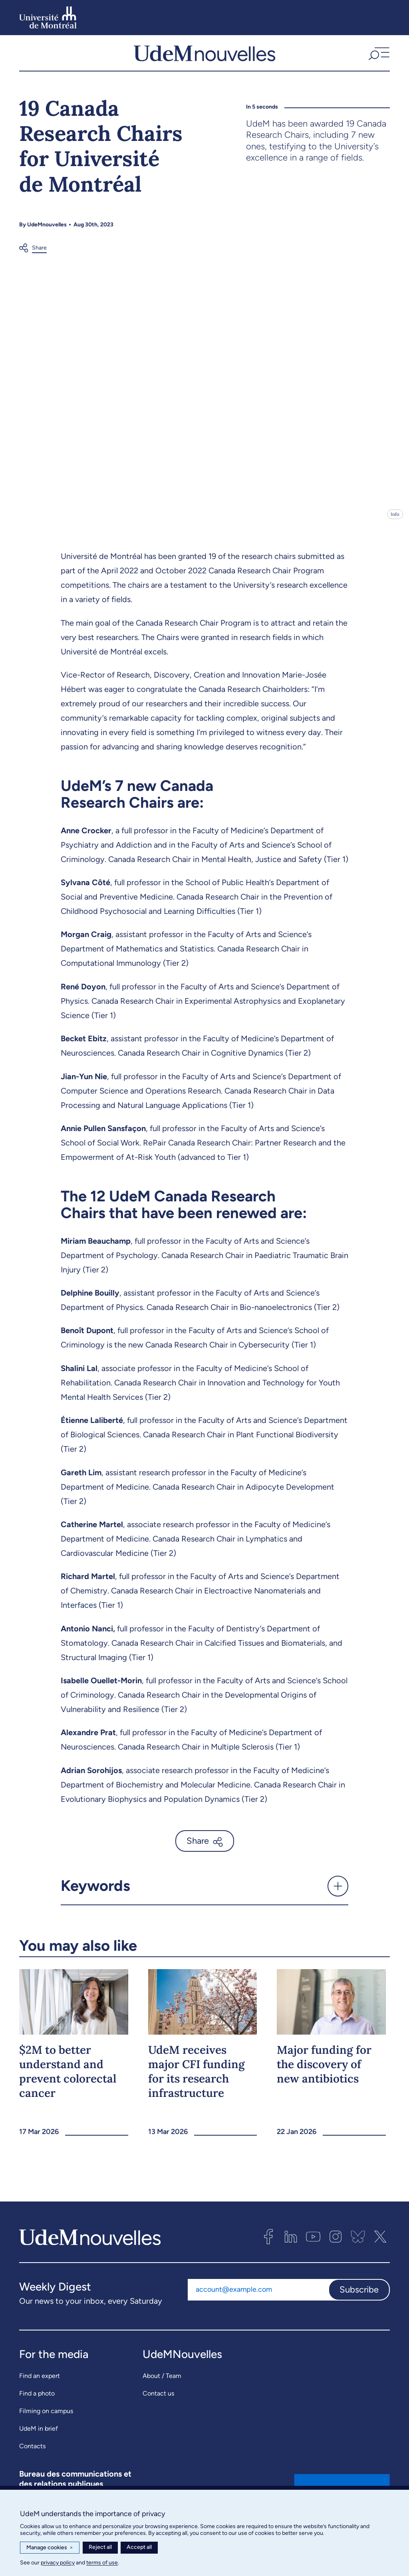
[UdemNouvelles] (204, 56)
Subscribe (359, 2296)
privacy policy (58, 2562)
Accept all (139, 2547)
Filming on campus (46, 2417)
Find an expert (39, 2382)
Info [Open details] (395, 521)
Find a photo (37, 2400)
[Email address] (258, 2296)
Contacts (32, 2453)
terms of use (102, 2562)
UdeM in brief (38, 2435)
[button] (378, 56)
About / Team (162, 2382)
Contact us (158, 2400)
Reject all (100, 2547)
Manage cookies (49, 2547)
